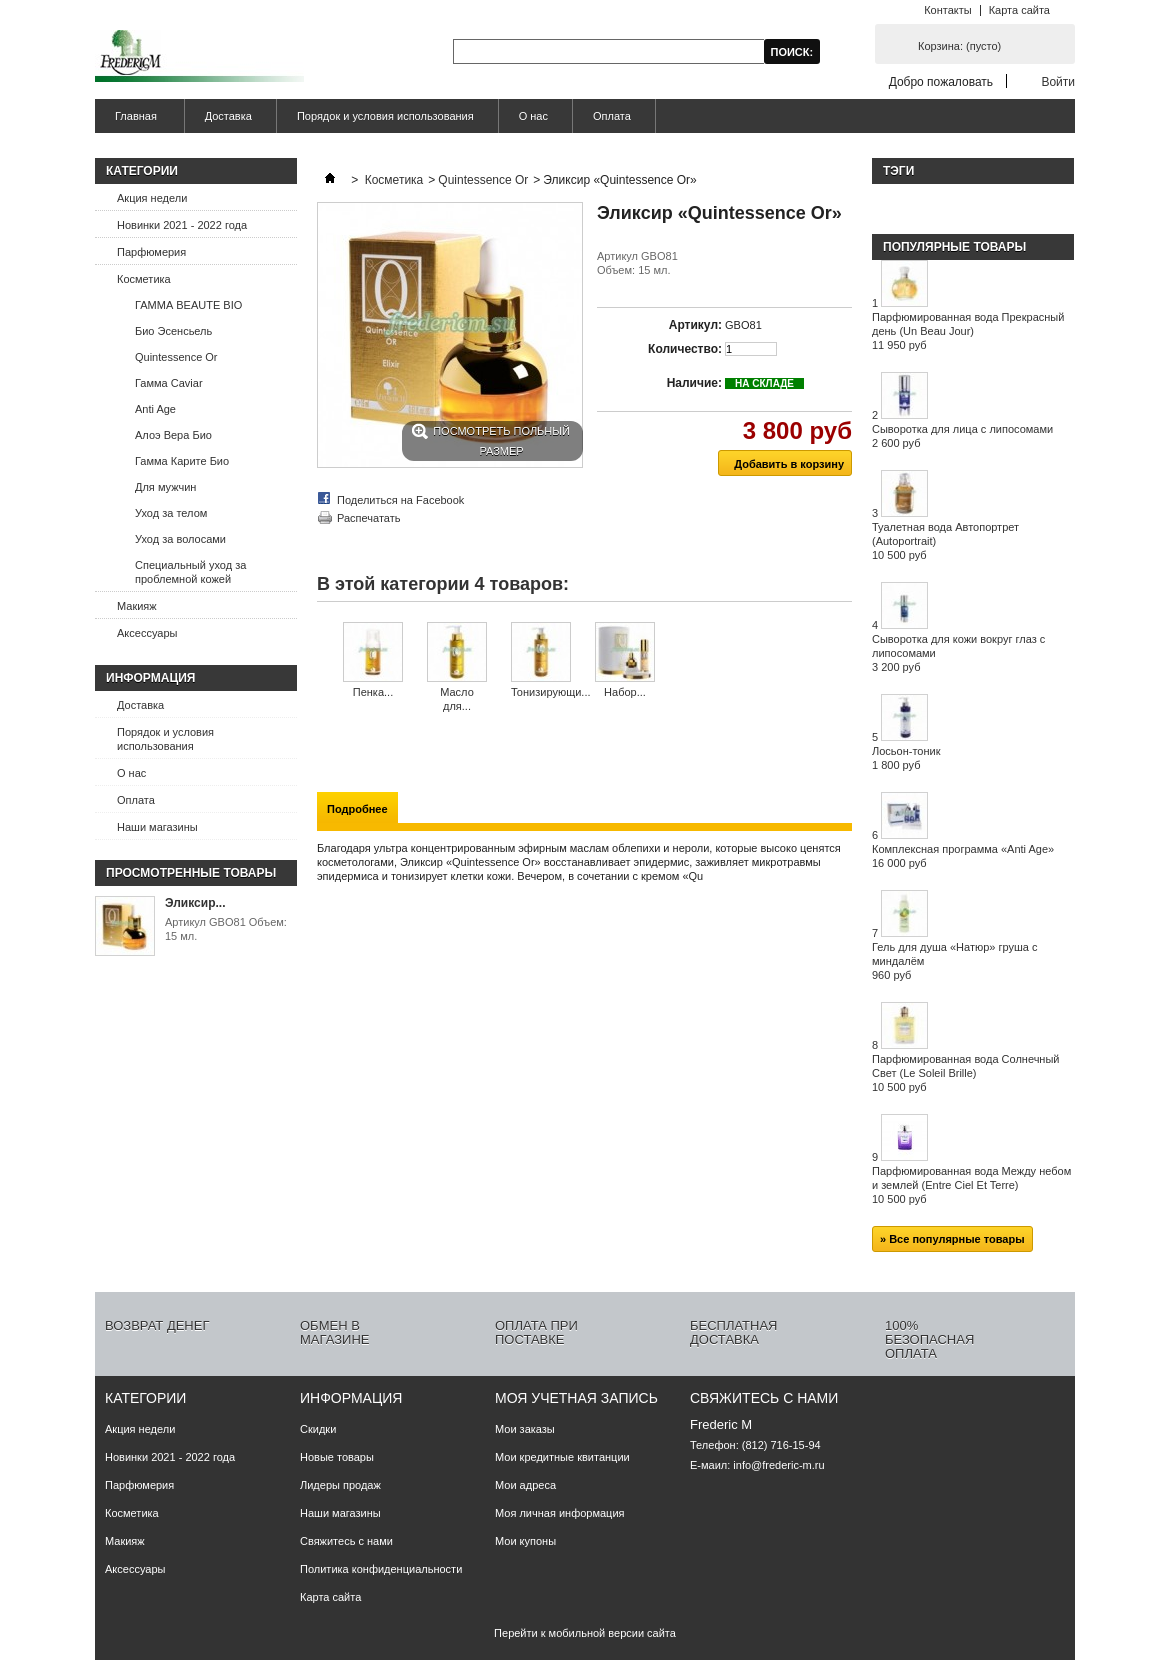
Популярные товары (954, 247)
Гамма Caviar (169, 383)
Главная (133, 121)
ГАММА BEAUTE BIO (188, 305)
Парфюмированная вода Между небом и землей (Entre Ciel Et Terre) (971, 1185)
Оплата (612, 116)
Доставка (228, 116)
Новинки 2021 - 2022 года (182, 225)
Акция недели (152, 198)
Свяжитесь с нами (346, 1541)
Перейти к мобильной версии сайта (585, 1633)
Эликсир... (195, 903)
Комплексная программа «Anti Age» (963, 856)
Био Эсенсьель (173, 331)
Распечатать (368, 518)
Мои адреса (525, 1485)
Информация (150, 678)
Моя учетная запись (576, 1398)
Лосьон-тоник (906, 758)
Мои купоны (525, 1541)
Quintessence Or (176, 357)
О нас (533, 116)
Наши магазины (157, 827)
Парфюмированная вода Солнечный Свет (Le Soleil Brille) (966, 1073)
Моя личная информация (560, 1513)
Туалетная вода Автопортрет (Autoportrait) (945, 541)
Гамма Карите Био (182, 461)
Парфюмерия (151, 252)
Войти (1058, 81)
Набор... (625, 692)
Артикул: (695, 325)
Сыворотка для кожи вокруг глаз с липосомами (958, 653)
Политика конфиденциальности (381, 1569)
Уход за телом (171, 513)
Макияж (137, 606)
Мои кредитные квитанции (562, 1457)
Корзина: (959, 46)
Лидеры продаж (340, 1485)
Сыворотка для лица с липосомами (962, 436)
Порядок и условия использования (385, 116)
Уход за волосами (180, 539)
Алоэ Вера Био (173, 435)
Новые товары (337, 1457)
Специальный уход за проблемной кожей (190, 572)
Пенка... (373, 692)
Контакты (948, 10)
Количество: (685, 349)
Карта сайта (1019, 10)
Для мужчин (165, 487)
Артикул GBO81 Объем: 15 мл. (226, 929)
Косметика (144, 279)
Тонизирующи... (551, 692)
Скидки (318, 1429)
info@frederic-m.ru (778, 1465)
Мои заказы (525, 1429)
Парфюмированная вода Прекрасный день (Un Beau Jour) (968, 331)
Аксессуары (147, 633)
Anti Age (155, 409)
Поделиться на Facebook (400, 500)
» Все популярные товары (952, 1239)
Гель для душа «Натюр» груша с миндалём (954, 961)
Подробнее (357, 809)
